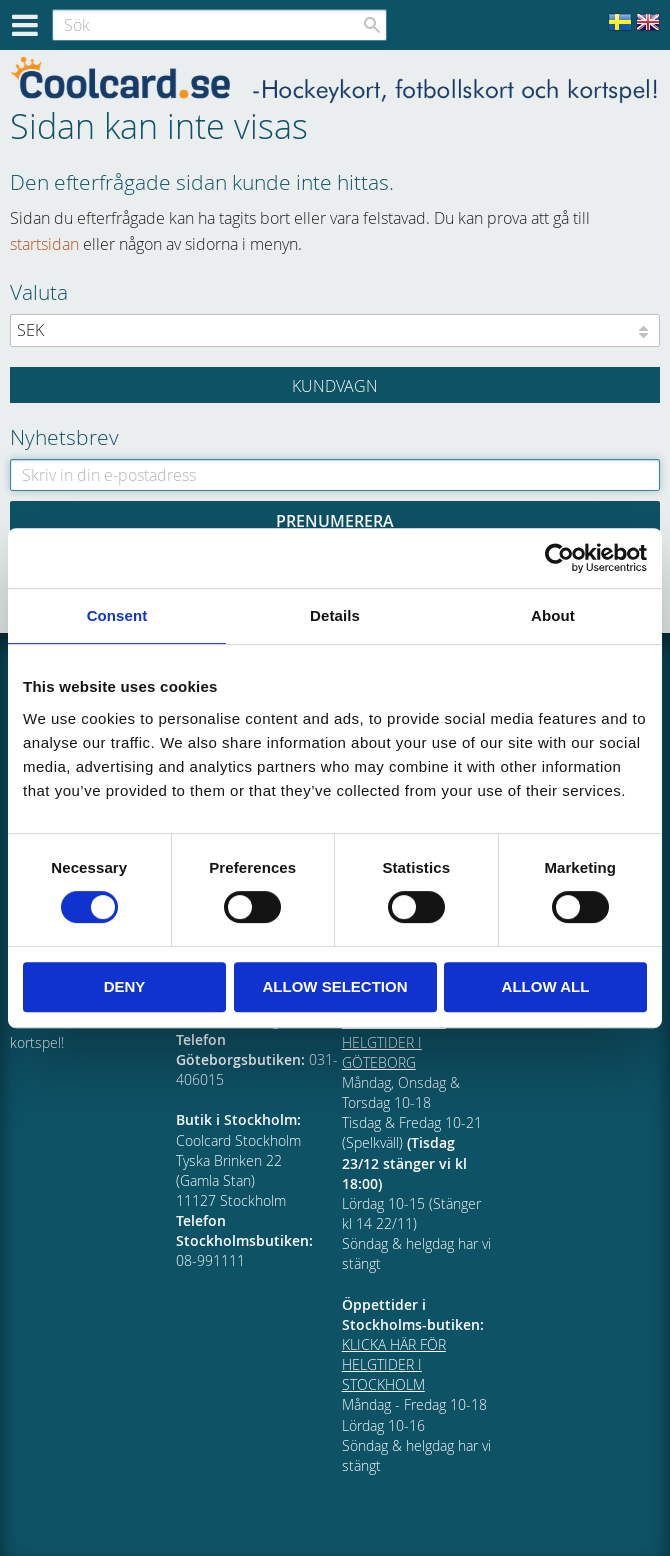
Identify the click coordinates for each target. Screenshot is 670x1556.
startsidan (44, 244)
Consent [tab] (117, 615)
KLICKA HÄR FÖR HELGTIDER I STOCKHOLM (394, 1364)
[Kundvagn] (335, 385)
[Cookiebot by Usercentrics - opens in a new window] (559, 558)
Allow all (546, 986)
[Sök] (372, 25)
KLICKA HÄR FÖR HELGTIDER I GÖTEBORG (394, 1041)
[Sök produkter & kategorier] (219, 25)
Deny (125, 986)
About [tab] (553, 615)
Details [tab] (335, 615)
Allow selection (335, 986)
